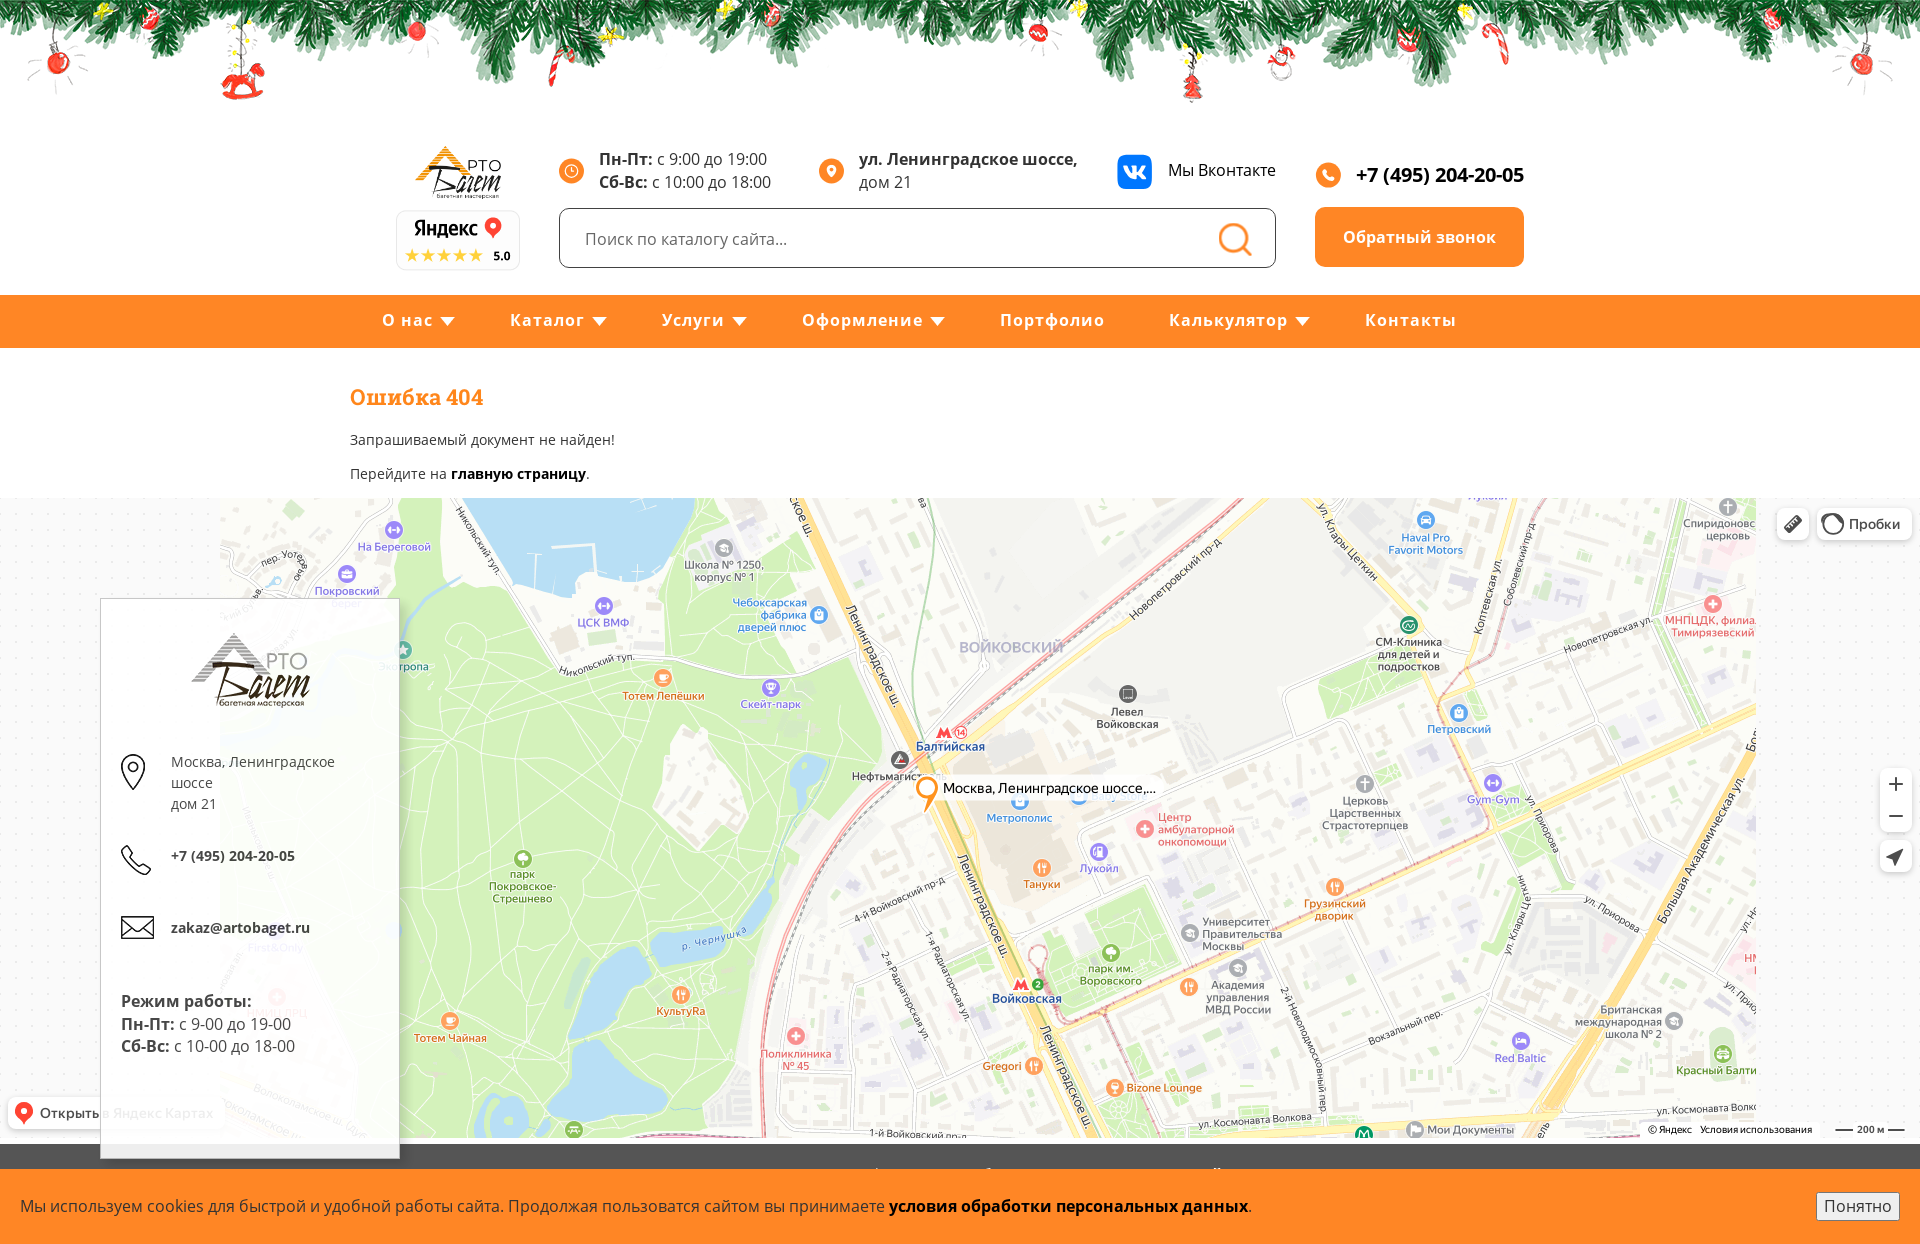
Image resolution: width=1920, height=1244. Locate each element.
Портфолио (1052, 320)
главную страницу (518, 473)
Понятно (1858, 1206)
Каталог (547, 320)
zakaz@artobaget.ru (240, 927)
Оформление (862, 320)
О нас (407, 320)
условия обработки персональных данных (1068, 1206)
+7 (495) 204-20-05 (1419, 174)
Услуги (693, 320)
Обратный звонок (1419, 237)
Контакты (1411, 320)
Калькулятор (1228, 320)
